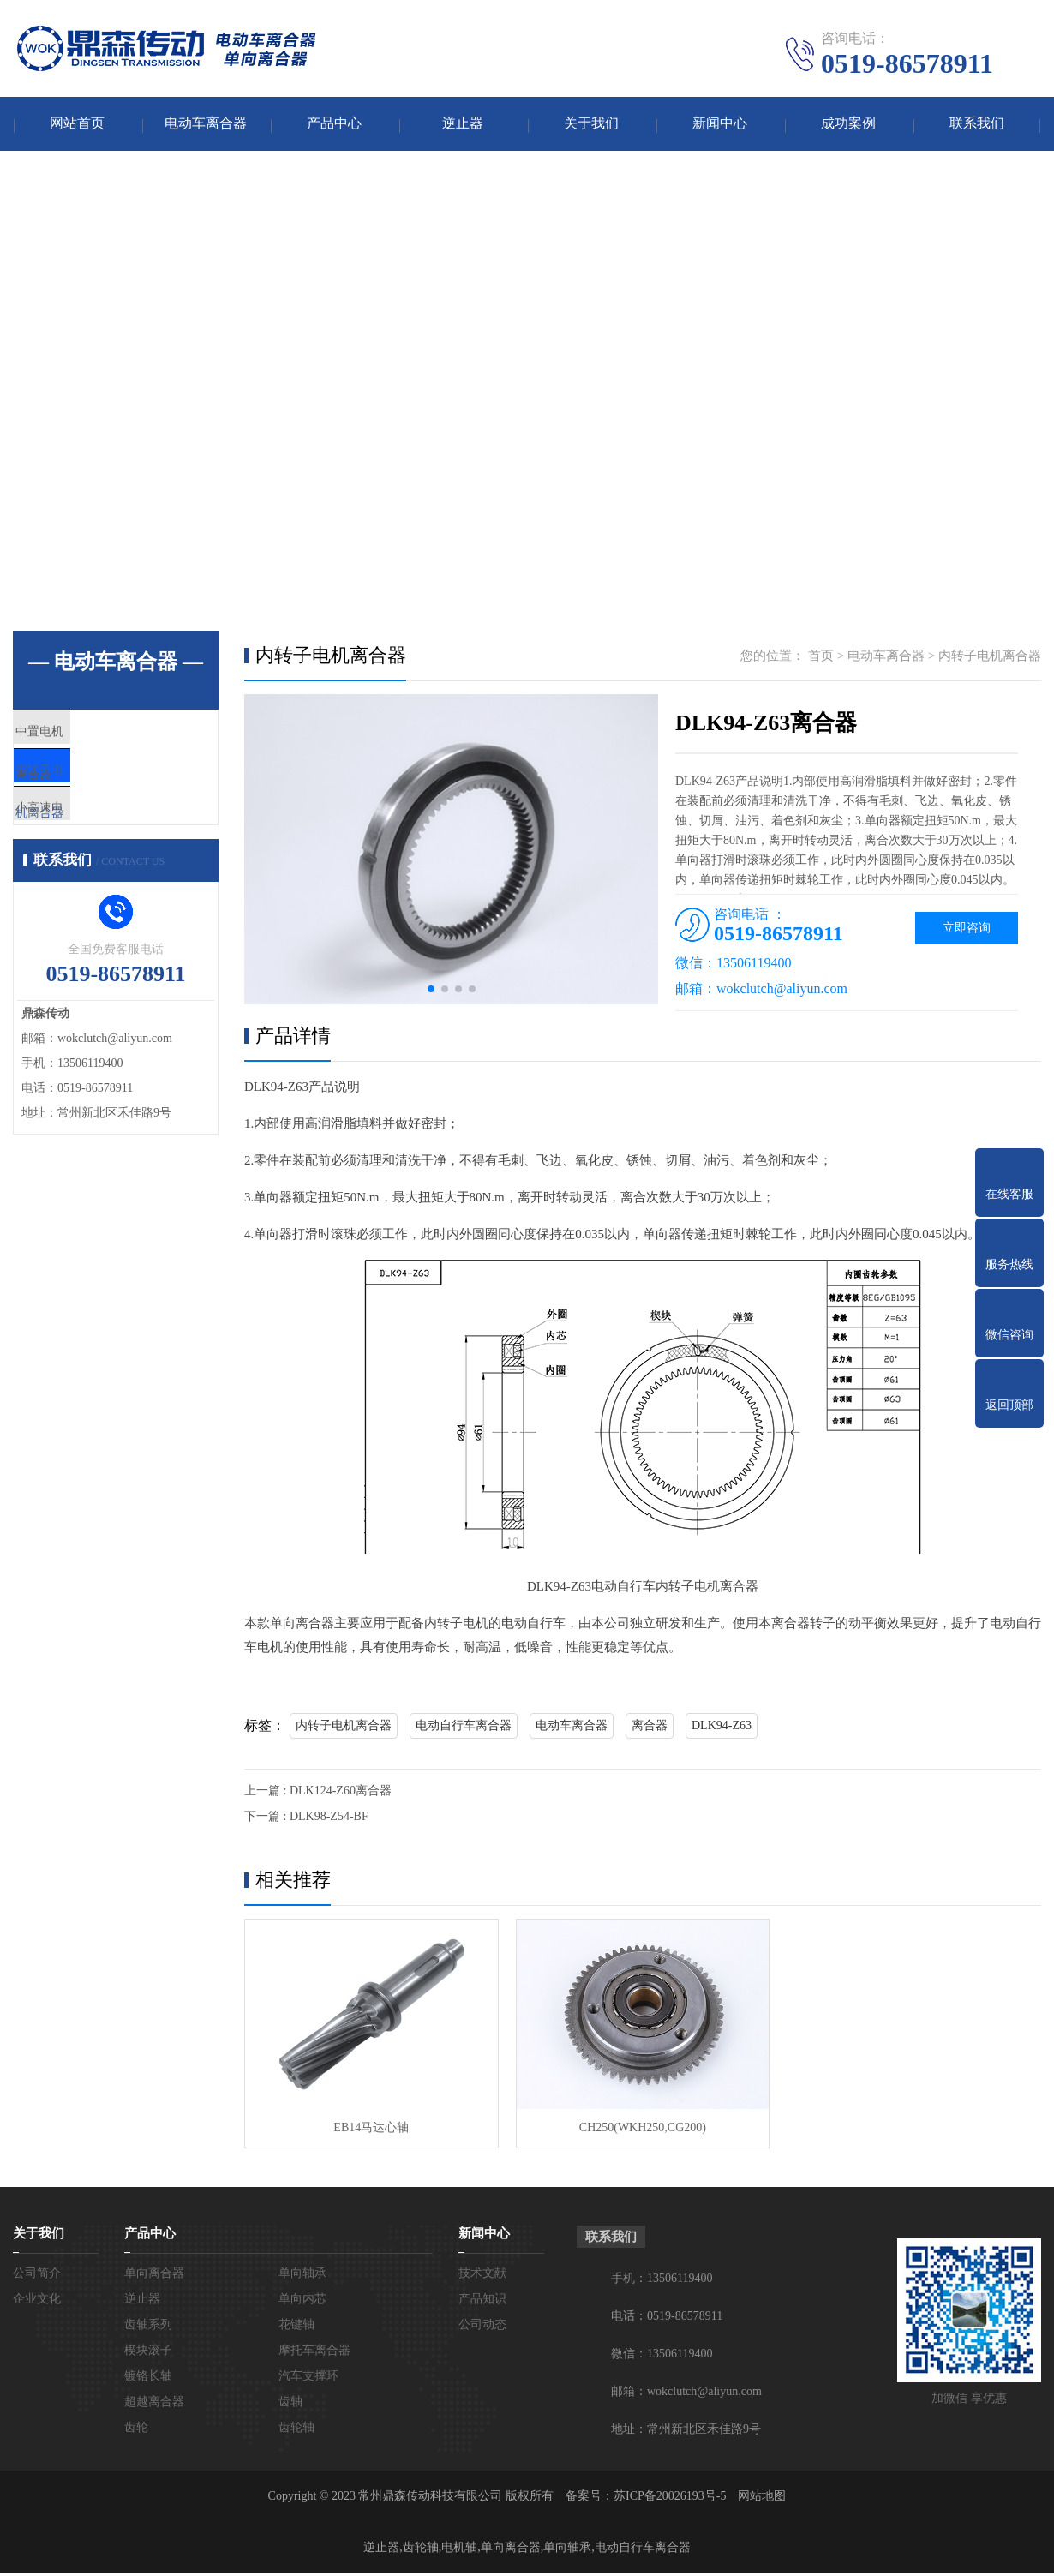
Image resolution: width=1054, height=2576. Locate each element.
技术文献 (482, 2275)
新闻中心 (719, 124)
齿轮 (136, 2429)
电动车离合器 (206, 124)
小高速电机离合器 (104, 838)
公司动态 (482, 2327)
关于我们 (591, 124)
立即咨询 (967, 929)
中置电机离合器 (98, 737)
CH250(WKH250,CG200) (641, 2130)
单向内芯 (302, 2301)
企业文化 (37, 2301)
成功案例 (848, 124)
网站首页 (77, 124)
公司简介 (37, 2275)
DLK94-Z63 (722, 1727)
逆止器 (462, 124)
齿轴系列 (148, 2327)
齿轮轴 (296, 2429)
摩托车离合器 (314, 2352)
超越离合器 (154, 2404)
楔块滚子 (148, 2352)
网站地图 (762, 2498)
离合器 (650, 1727)
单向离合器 (154, 2275)
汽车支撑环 (308, 2378)
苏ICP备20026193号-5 (670, 2498)
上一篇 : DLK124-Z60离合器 (318, 1792)
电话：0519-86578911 (666, 2318)
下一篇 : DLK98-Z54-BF (306, 1818)
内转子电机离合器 (104, 787)
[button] (431, 990)
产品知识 (482, 2301)
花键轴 (296, 2327)
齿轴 (290, 2404)
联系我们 (976, 124)
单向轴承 (302, 2275)
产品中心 (334, 124)
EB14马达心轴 (371, 2130)
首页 (821, 657)
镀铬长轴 (148, 2378)
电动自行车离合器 (464, 1727)
